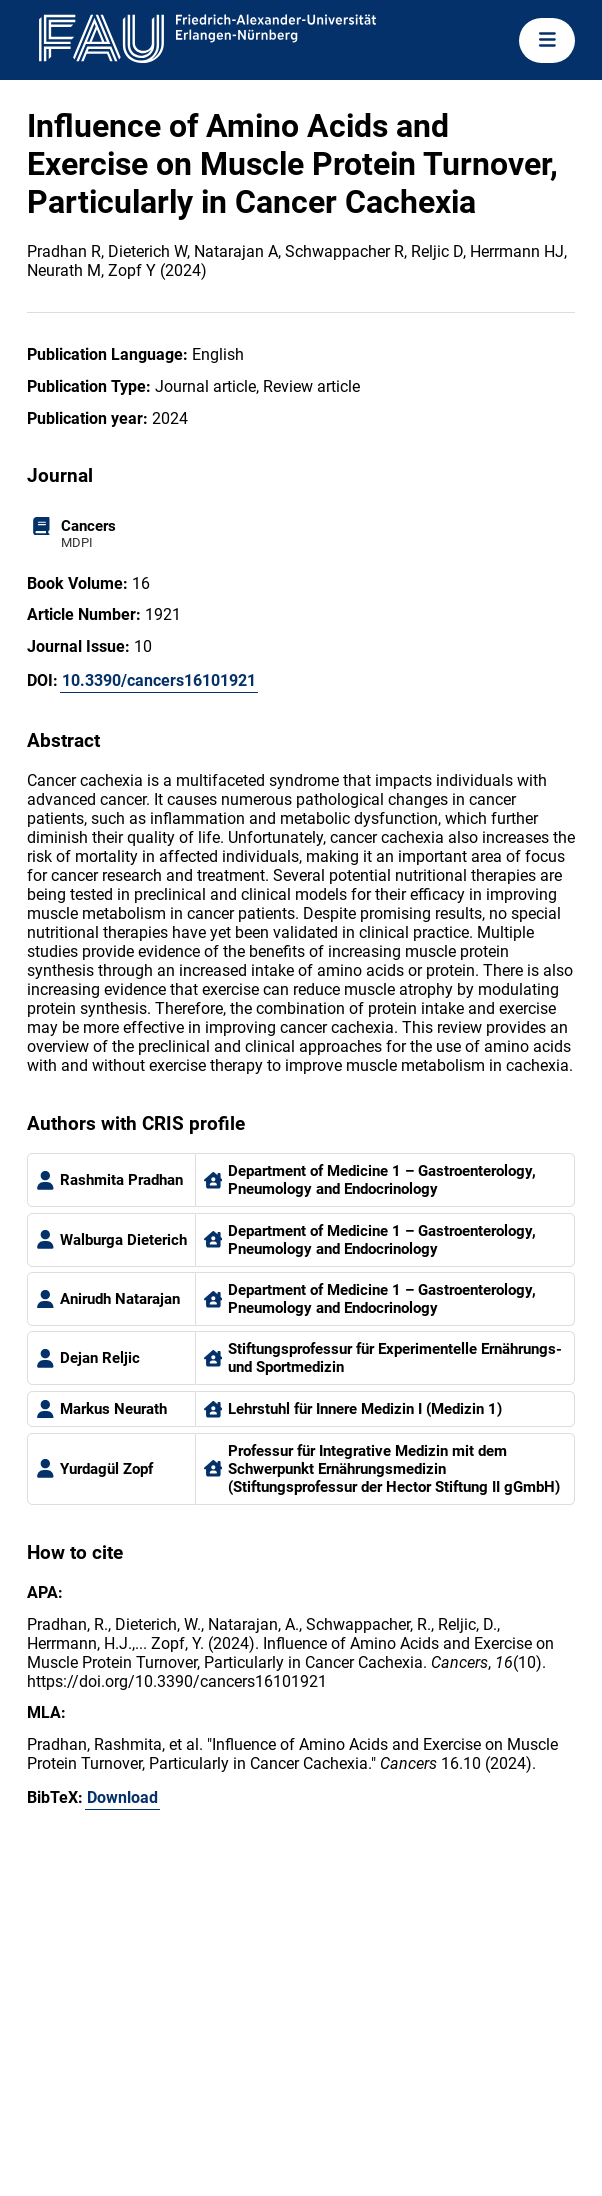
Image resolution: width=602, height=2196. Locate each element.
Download (122, 1797)
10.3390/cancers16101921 (159, 680)
